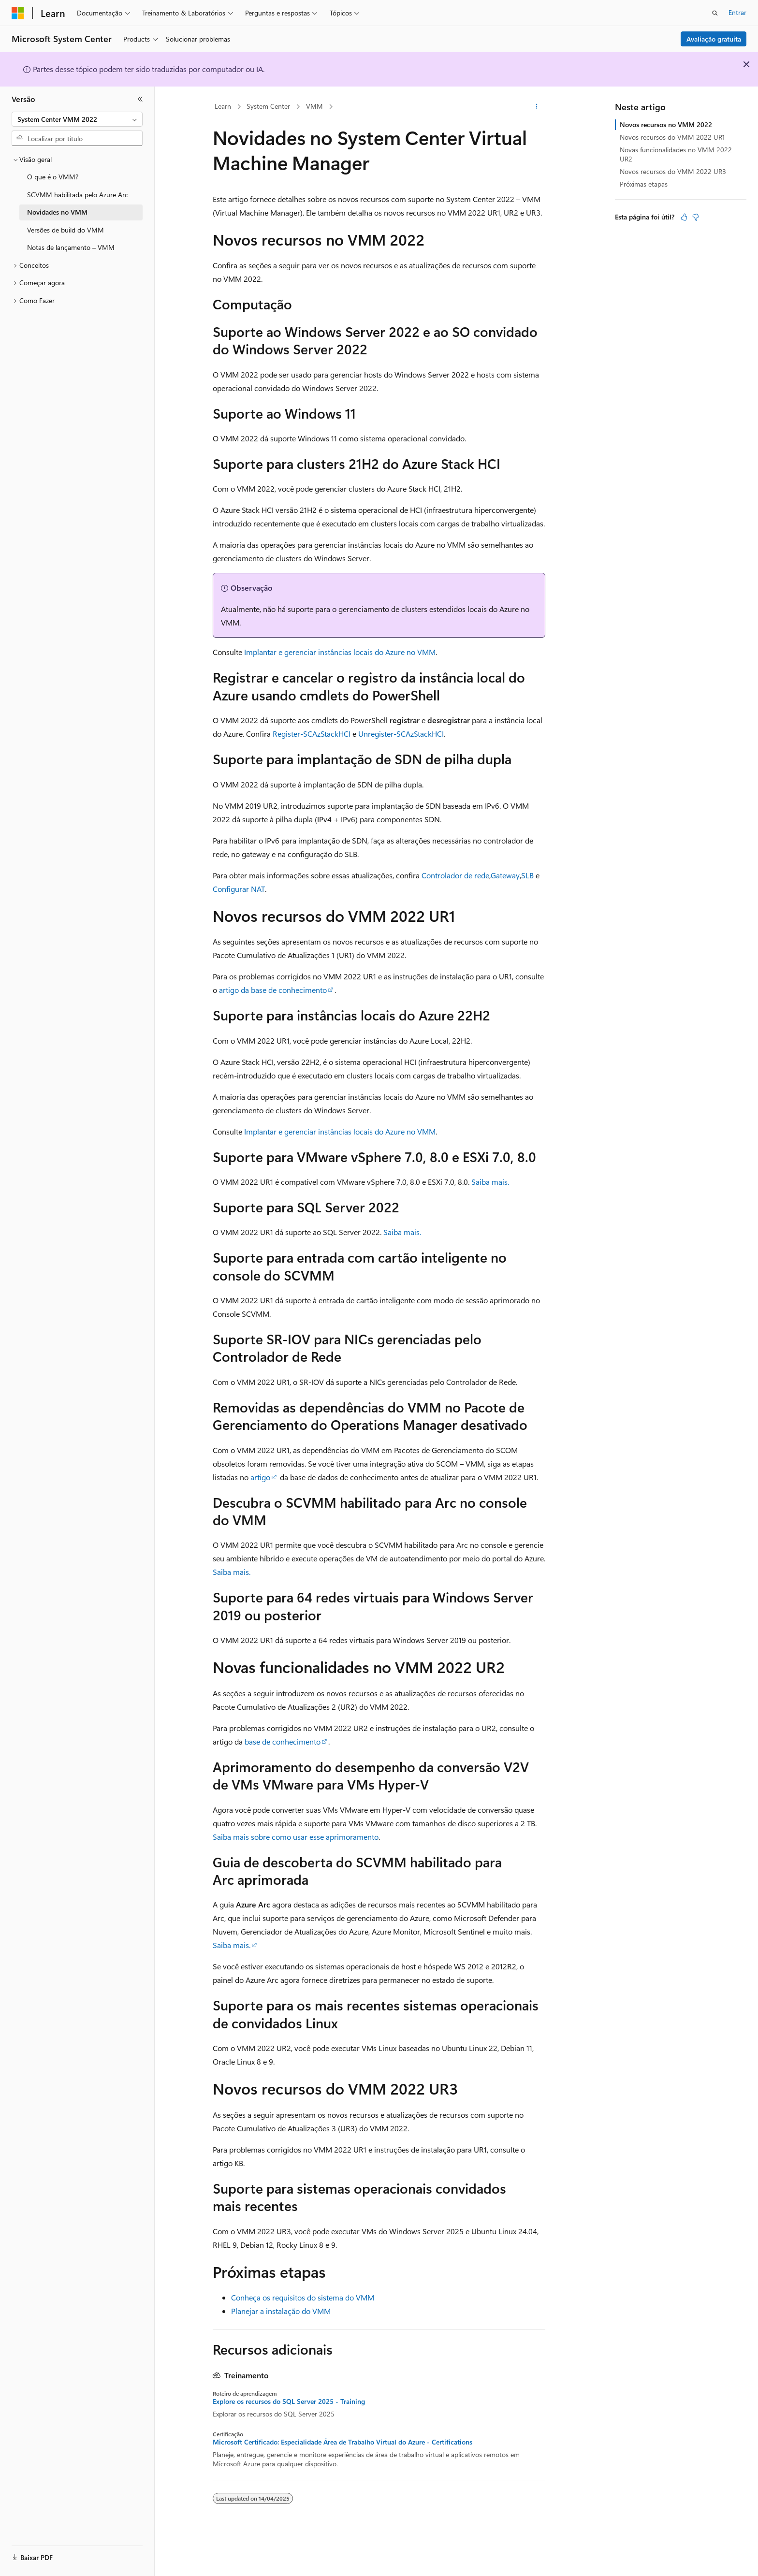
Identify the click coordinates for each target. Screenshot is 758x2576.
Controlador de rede (455, 875)
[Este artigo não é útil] (695, 217)
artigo (260, 1477)
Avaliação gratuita (713, 39)
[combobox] (77, 119)
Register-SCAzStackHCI (311, 733)
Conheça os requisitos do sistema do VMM (302, 2297)
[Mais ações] (536, 107)
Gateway (505, 875)
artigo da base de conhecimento (273, 990)
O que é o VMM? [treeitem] (52, 176)
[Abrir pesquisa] (715, 13)
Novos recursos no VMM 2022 (666, 124)
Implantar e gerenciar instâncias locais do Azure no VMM (340, 652)
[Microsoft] (18, 13)
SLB (527, 875)
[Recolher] (140, 99)
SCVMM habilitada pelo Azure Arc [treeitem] (77, 194)
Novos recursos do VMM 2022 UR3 (673, 171)
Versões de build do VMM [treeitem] (65, 229)
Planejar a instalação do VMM (281, 2311)
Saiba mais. (490, 1182)
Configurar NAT (239, 889)
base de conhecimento (283, 1741)
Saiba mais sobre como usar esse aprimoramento (296, 1837)
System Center (268, 106)
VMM (314, 106)
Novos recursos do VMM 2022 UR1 (672, 137)
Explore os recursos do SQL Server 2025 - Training (289, 2401)
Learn (223, 106)
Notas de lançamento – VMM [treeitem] (71, 247)
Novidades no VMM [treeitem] (57, 212)
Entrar (737, 12)
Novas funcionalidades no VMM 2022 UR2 (676, 154)
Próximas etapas (644, 184)
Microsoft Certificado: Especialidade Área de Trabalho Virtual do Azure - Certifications (342, 2442)
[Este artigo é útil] (684, 217)
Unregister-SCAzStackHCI (401, 733)
